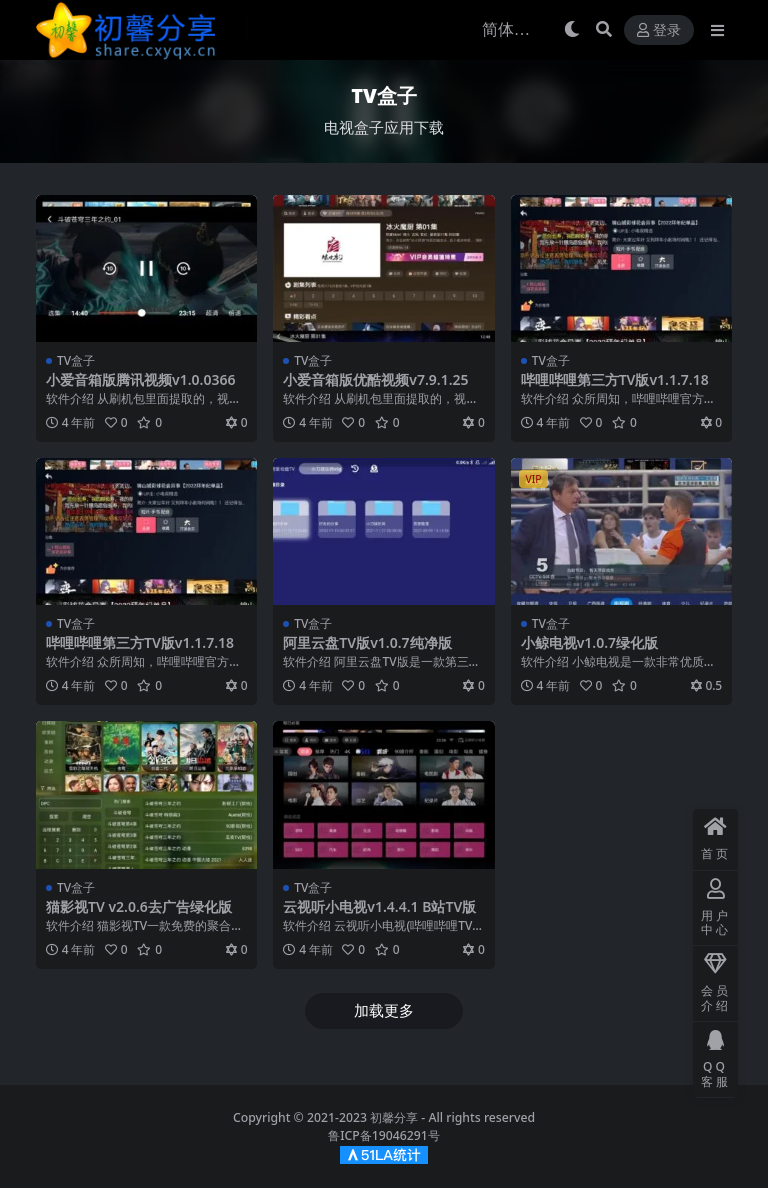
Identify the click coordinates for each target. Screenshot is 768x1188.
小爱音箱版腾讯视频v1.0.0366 (140, 379)
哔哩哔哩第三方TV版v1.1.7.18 (615, 379)
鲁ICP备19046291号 (384, 1135)
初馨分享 (394, 1117)
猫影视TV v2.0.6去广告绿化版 (139, 906)
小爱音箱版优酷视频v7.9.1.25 (375, 379)
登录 (659, 30)
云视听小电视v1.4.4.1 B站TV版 (379, 906)
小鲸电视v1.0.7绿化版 (589, 642)
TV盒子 (76, 360)
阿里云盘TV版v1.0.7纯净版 (367, 642)
